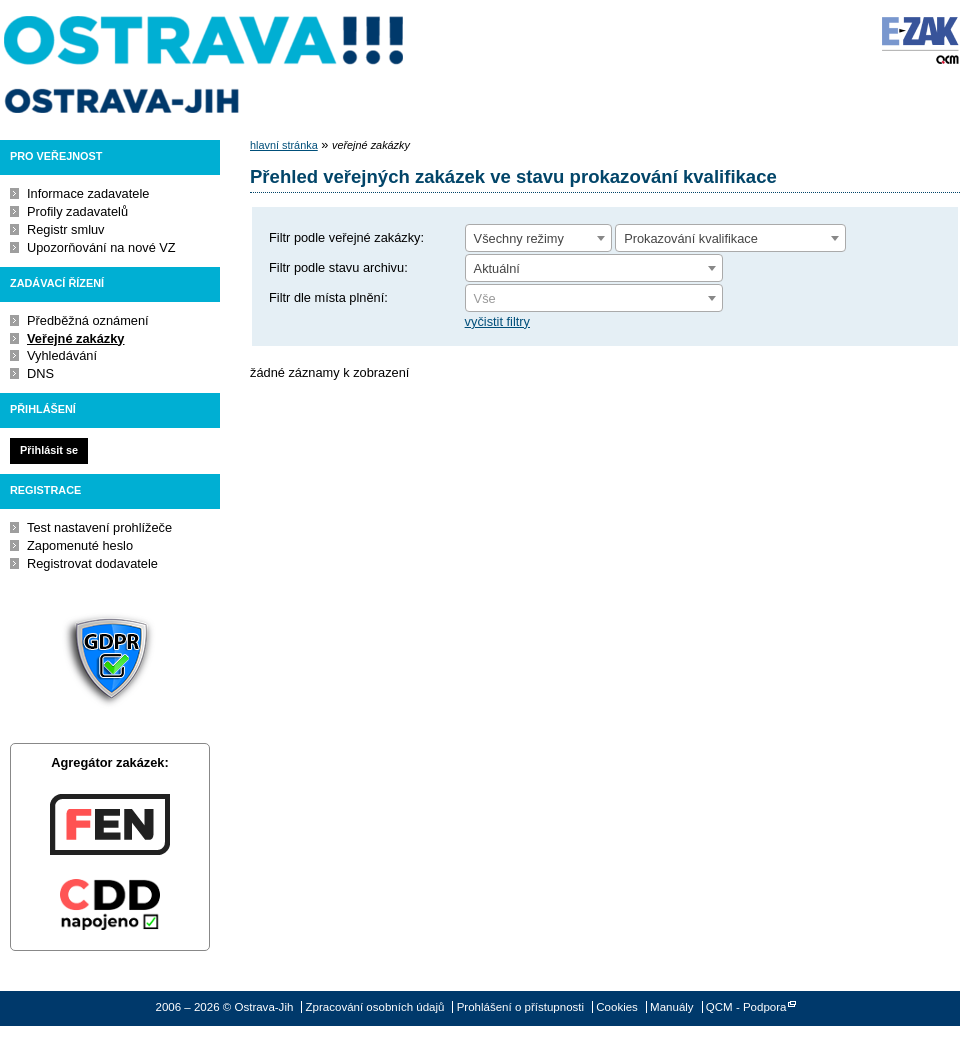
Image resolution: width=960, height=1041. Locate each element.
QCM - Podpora (746, 1007)
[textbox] (594, 299)
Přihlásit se (49, 450)
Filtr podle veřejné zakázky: (346, 237)
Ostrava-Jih (205, 65)
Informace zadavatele (88, 193)
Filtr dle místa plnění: (328, 297)
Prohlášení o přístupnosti (520, 1007)
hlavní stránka (284, 145)
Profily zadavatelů (77, 211)
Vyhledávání (62, 355)
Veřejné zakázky (75, 338)
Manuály (672, 1007)
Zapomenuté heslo (80, 545)
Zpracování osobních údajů (375, 1007)
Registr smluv (66, 229)
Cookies (617, 1007)
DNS (40, 373)
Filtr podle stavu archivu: (338, 267)
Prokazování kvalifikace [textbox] (691, 238)
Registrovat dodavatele (92, 563)
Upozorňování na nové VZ (101, 247)
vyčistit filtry (497, 321)
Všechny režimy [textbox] (519, 238)
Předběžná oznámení (88, 320)
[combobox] (538, 238)
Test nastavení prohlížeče (99, 527)
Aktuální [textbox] (497, 268)
